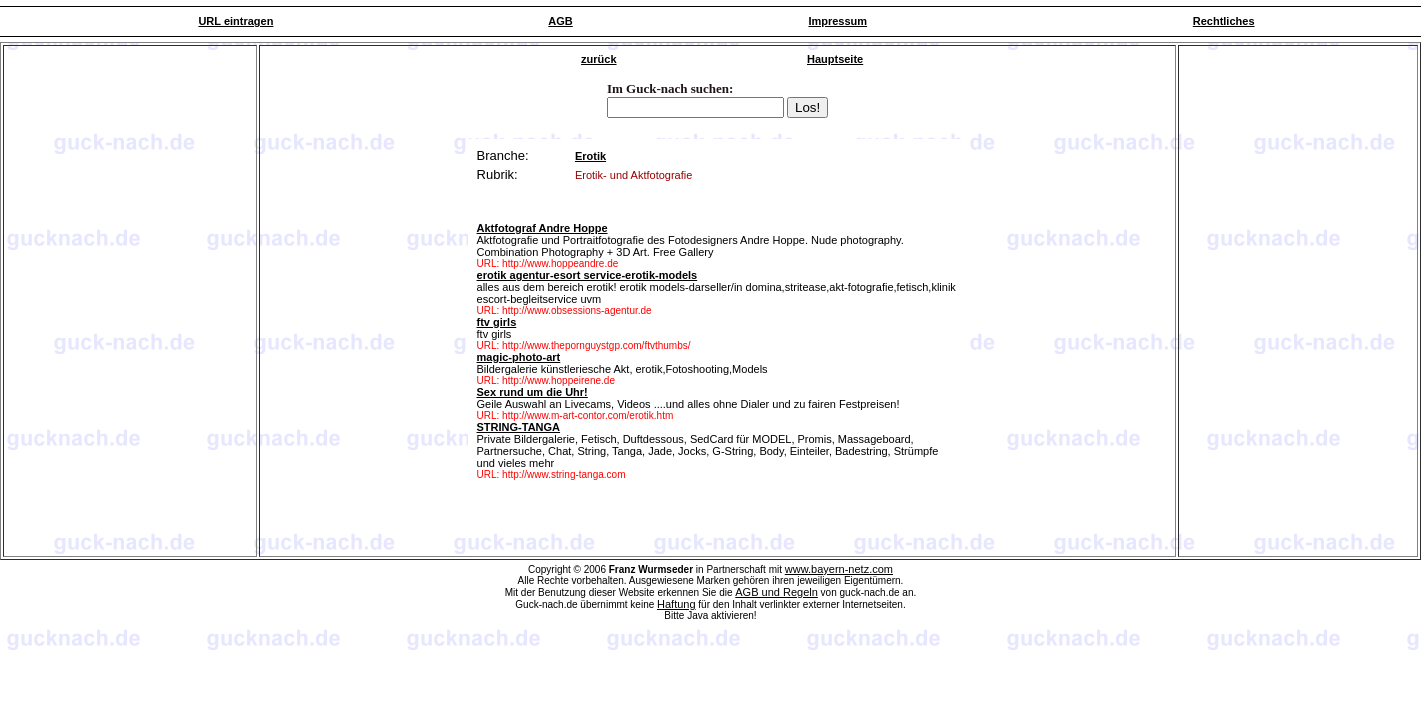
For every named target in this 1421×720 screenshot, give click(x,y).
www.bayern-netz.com (839, 569)
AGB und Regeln (776, 592)
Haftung (676, 604)
